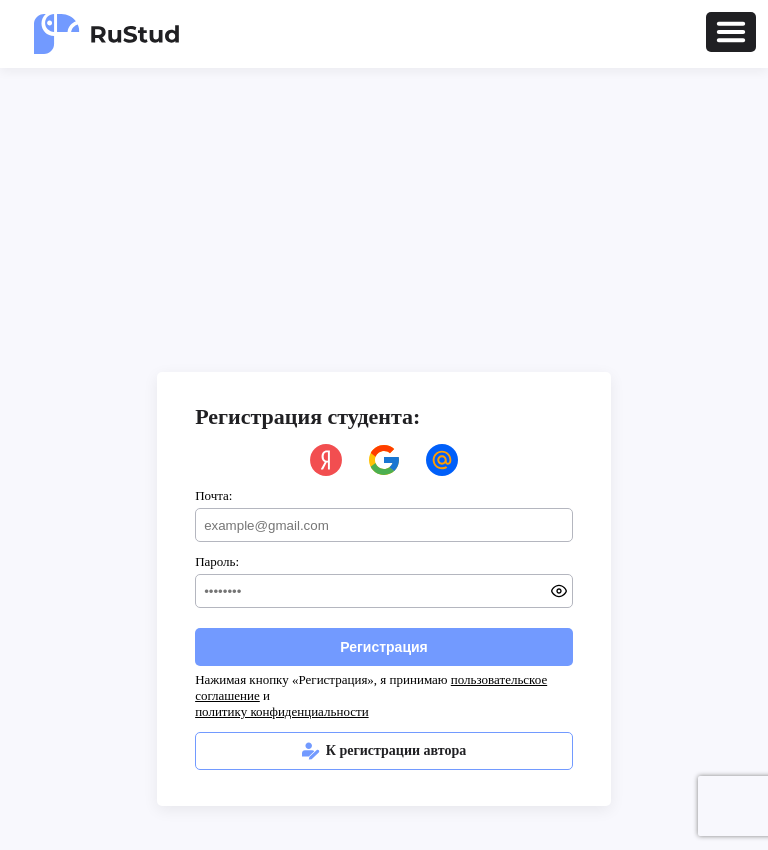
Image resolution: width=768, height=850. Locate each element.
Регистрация (384, 647)
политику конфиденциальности (282, 711)
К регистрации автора (384, 751)
